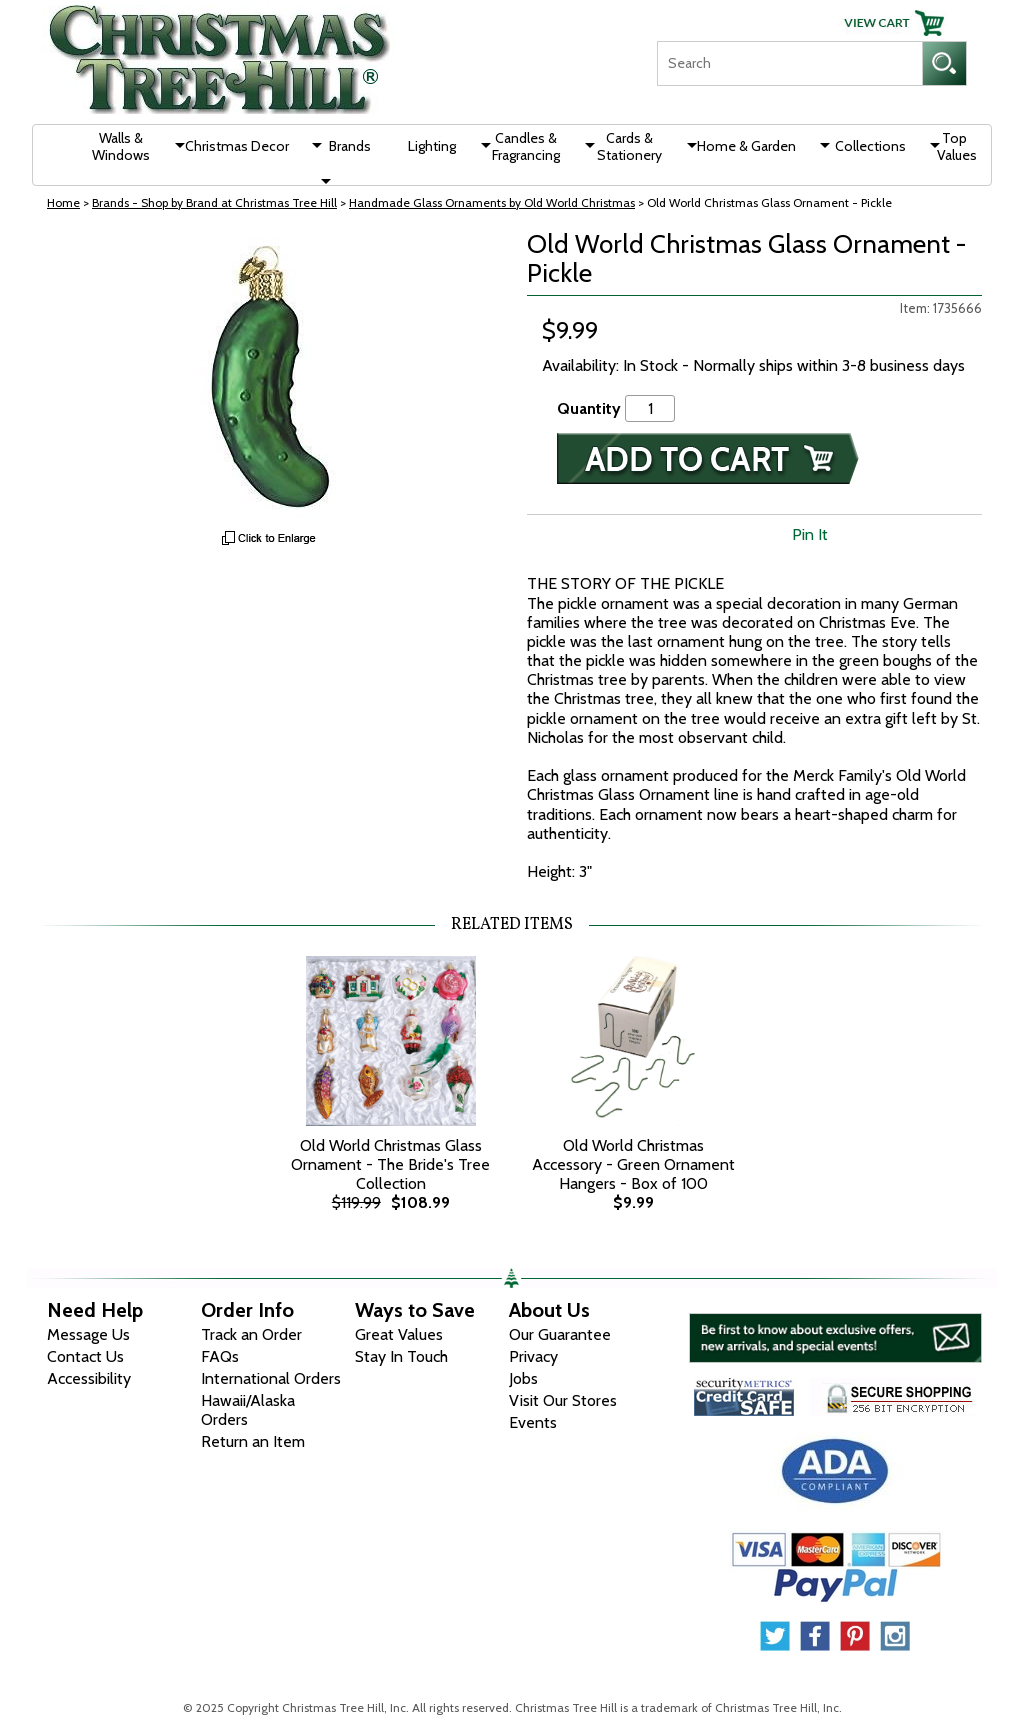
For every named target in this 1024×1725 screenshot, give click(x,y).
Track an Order (251, 1334)
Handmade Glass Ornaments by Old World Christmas (492, 202)
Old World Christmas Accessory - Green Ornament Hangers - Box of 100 (633, 1164)
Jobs (523, 1378)
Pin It (810, 534)
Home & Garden (746, 146)
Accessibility (89, 1378)
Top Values (957, 146)
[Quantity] (650, 408)
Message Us (88, 1334)
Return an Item (253, 1441)
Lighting (432, 146)
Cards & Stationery (629, 146)
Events (533, 1422)
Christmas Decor (237, 146)
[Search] (789, 63)
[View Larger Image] (269, 380)
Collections (870, 146)
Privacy (533, 1356)
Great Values (399, 1334)
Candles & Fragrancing (526, 146)
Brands (350, 146)
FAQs (220, 1356)
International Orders (271, 1378)
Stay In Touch (401, 1356)
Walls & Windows (121, 146)
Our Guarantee (560, 1334)
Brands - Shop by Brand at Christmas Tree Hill (214, 202)
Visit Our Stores (563, 1400)
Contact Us (85, 1356)
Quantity (589, 408)
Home (63, 202)
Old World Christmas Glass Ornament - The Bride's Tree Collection (390, 1164)
